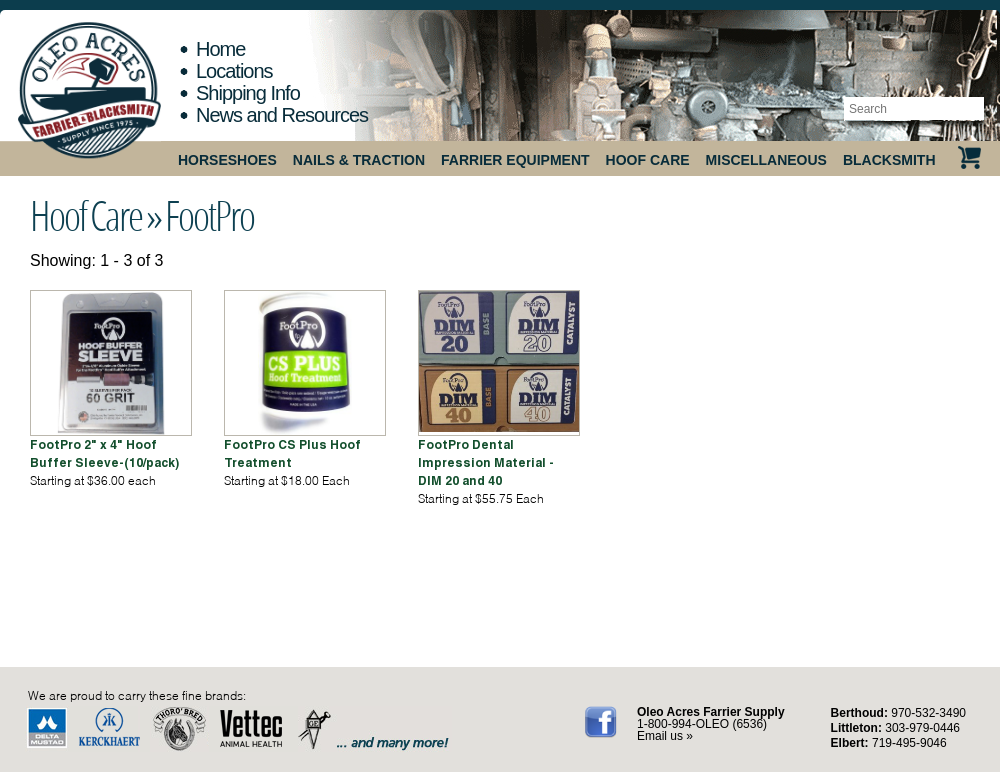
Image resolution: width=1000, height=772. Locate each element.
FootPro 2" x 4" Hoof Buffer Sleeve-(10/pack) (104, 453)
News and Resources (282, 115)
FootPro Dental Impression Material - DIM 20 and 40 (486, 462)
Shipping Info (248, 93)
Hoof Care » (95, 215)
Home (220, 49)
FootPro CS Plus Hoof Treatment (292, 453)
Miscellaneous (766, 160)
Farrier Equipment (515, 160)
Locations (234, 71)
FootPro (209, 215)
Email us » (665, 736)
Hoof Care (648, 160)
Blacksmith (889, 160)
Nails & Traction (359, 160)
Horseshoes (227, 160)
